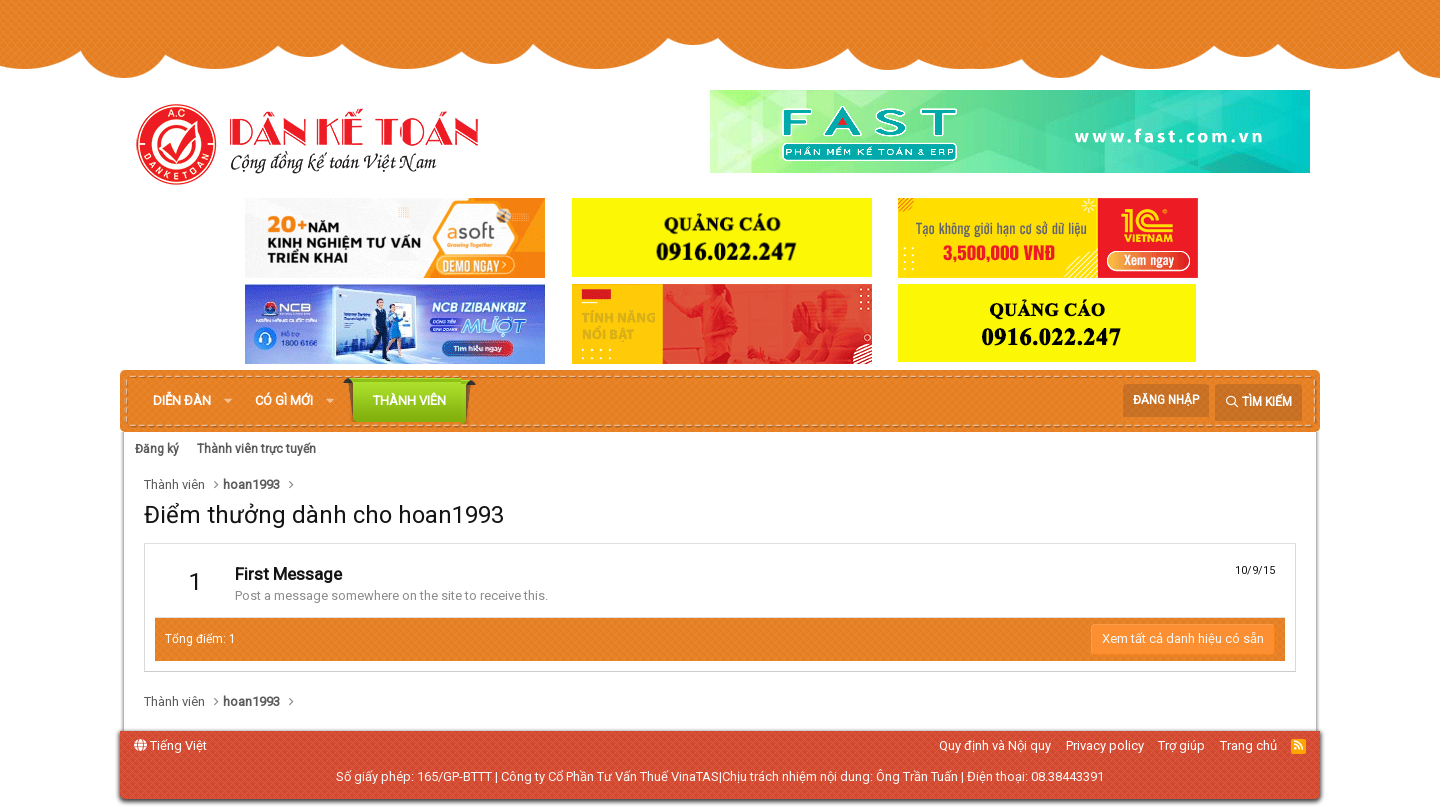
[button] (228, 401)
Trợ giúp (1181, 745)
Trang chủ (1248, 745)
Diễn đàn (182, 400)
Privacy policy (1105, 745)
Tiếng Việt (170, 745)
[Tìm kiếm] (1258, 402)
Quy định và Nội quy (995, 745)
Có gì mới (284, 400)
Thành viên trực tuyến (256, 449)
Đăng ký (157, 449)
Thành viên (409, 400)
